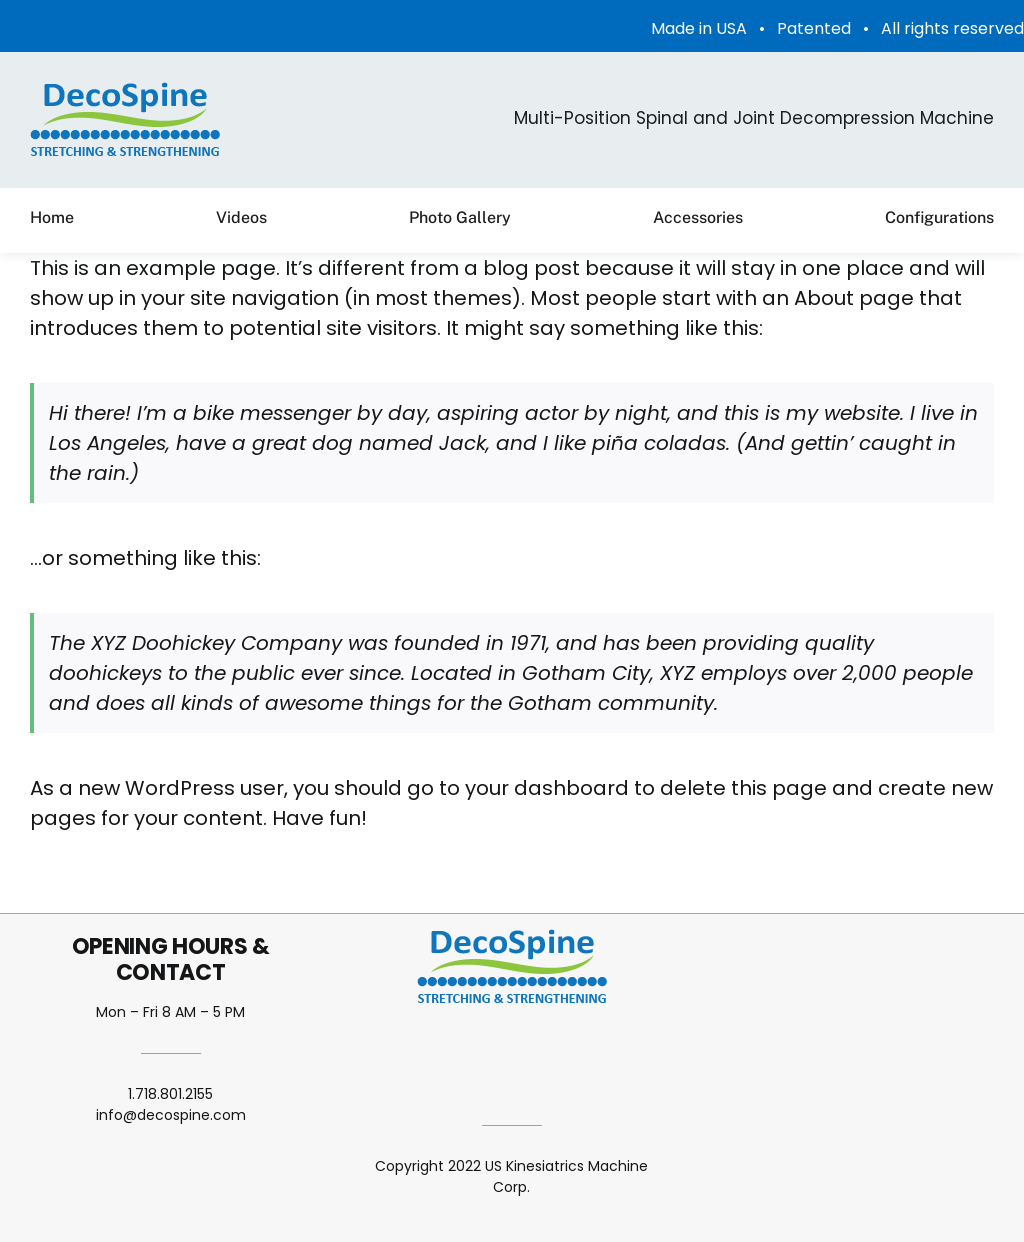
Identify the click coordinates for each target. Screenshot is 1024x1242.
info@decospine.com (171, 1115)
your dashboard (547, 788)
